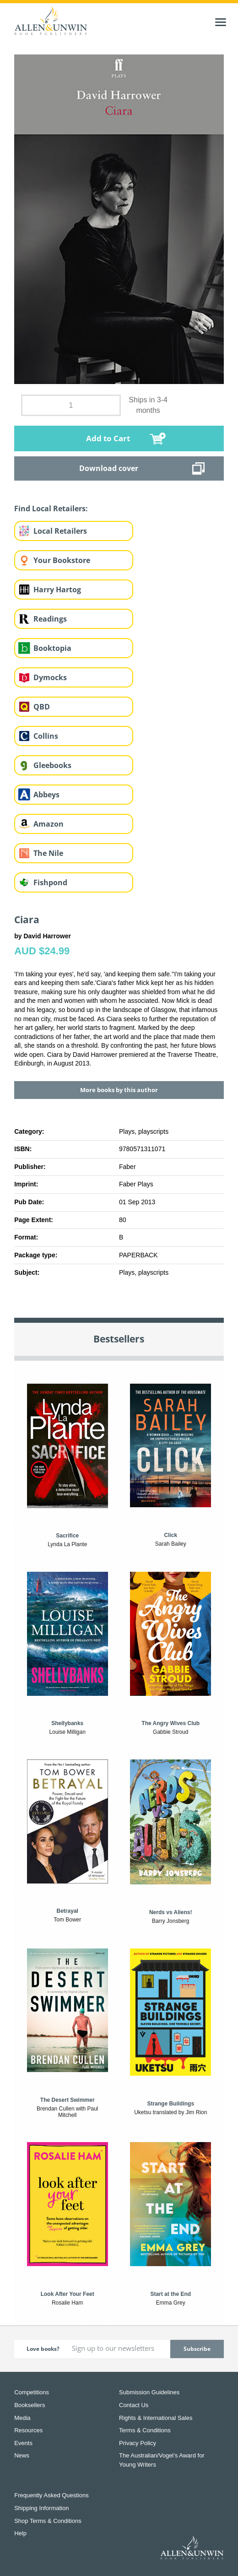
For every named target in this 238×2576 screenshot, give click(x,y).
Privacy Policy (137, 2443)
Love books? (43, 2349)
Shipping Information (41, 2508)
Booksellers (29, 2405)
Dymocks (50, 677)
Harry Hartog (57, 589)
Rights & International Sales (155, 2417)
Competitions (31, 2392)
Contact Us (133, 2405)
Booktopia (52, 648)
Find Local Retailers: (51, 508)
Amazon (48, 824)
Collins (45, 736)
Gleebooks (52, 765)
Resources (28, 2430)
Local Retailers (60, 531)
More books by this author (119, 1090)
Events (23, 2443)
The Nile (48, 853)
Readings (50, 619)
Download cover (108, 468)
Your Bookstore (61, 560)
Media (22, 2417)
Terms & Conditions (145, 2430)
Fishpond (50, 882)
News (21, 2455)
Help (20, 2533)
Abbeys (46, 795)
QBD (41, 707)
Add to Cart (108, 438)
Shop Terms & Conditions (47, 2520)
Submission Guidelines (149, 2392)
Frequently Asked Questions (51, 2495)
